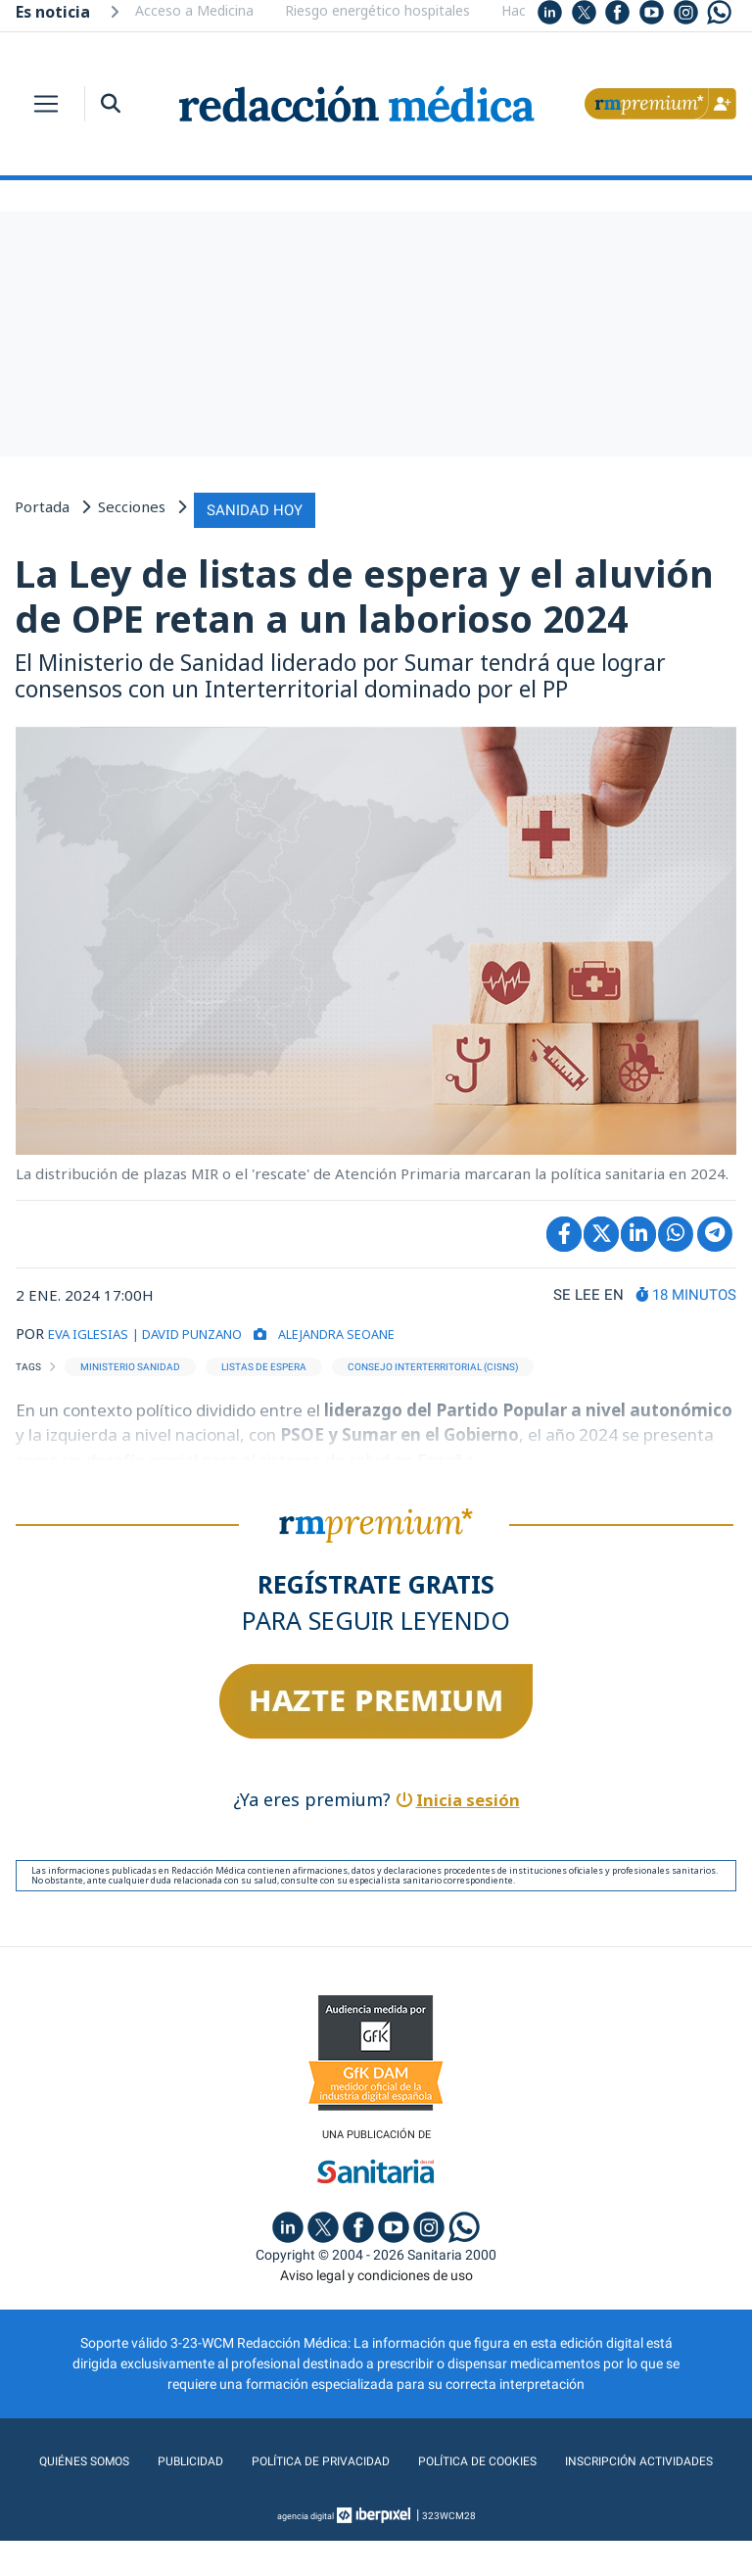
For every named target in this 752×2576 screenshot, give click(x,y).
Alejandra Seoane (386, 1328)
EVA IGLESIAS (94, 1328)
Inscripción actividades (376, 2496)
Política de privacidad (408, 2457)
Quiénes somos (160, 2457)
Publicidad (270, 2457)
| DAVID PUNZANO (211, 1328)
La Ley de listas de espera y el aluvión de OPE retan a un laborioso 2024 (364, 592)
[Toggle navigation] (46, 103)
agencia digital (305, 2551)
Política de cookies (575, 2457)
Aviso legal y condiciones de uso (376, 2271)
